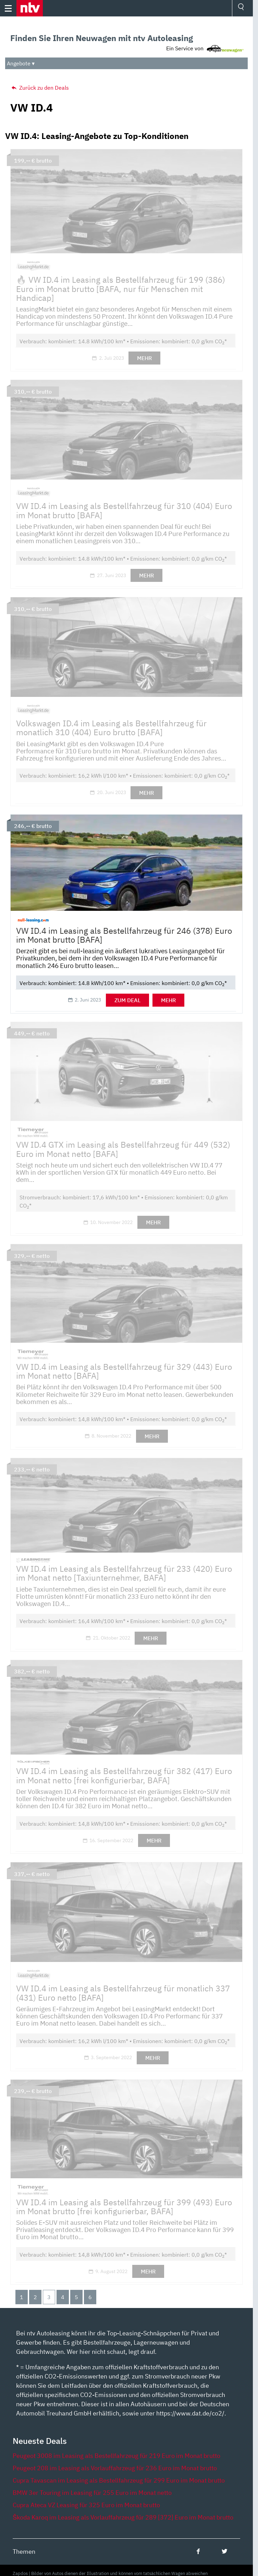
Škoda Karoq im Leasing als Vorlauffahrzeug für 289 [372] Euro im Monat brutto (123, 2517)
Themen (24, 2551)
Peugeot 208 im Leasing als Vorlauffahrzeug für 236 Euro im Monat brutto (115, 2468)
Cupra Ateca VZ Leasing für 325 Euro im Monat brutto (86, 2505)
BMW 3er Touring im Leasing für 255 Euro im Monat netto (92, 2493)
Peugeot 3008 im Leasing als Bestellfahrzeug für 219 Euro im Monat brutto (116, 2456)
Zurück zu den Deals (39, 87)
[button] (29, 8)
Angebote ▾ (21, 63)
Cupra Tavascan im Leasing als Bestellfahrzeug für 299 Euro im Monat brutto (119, 2480)
